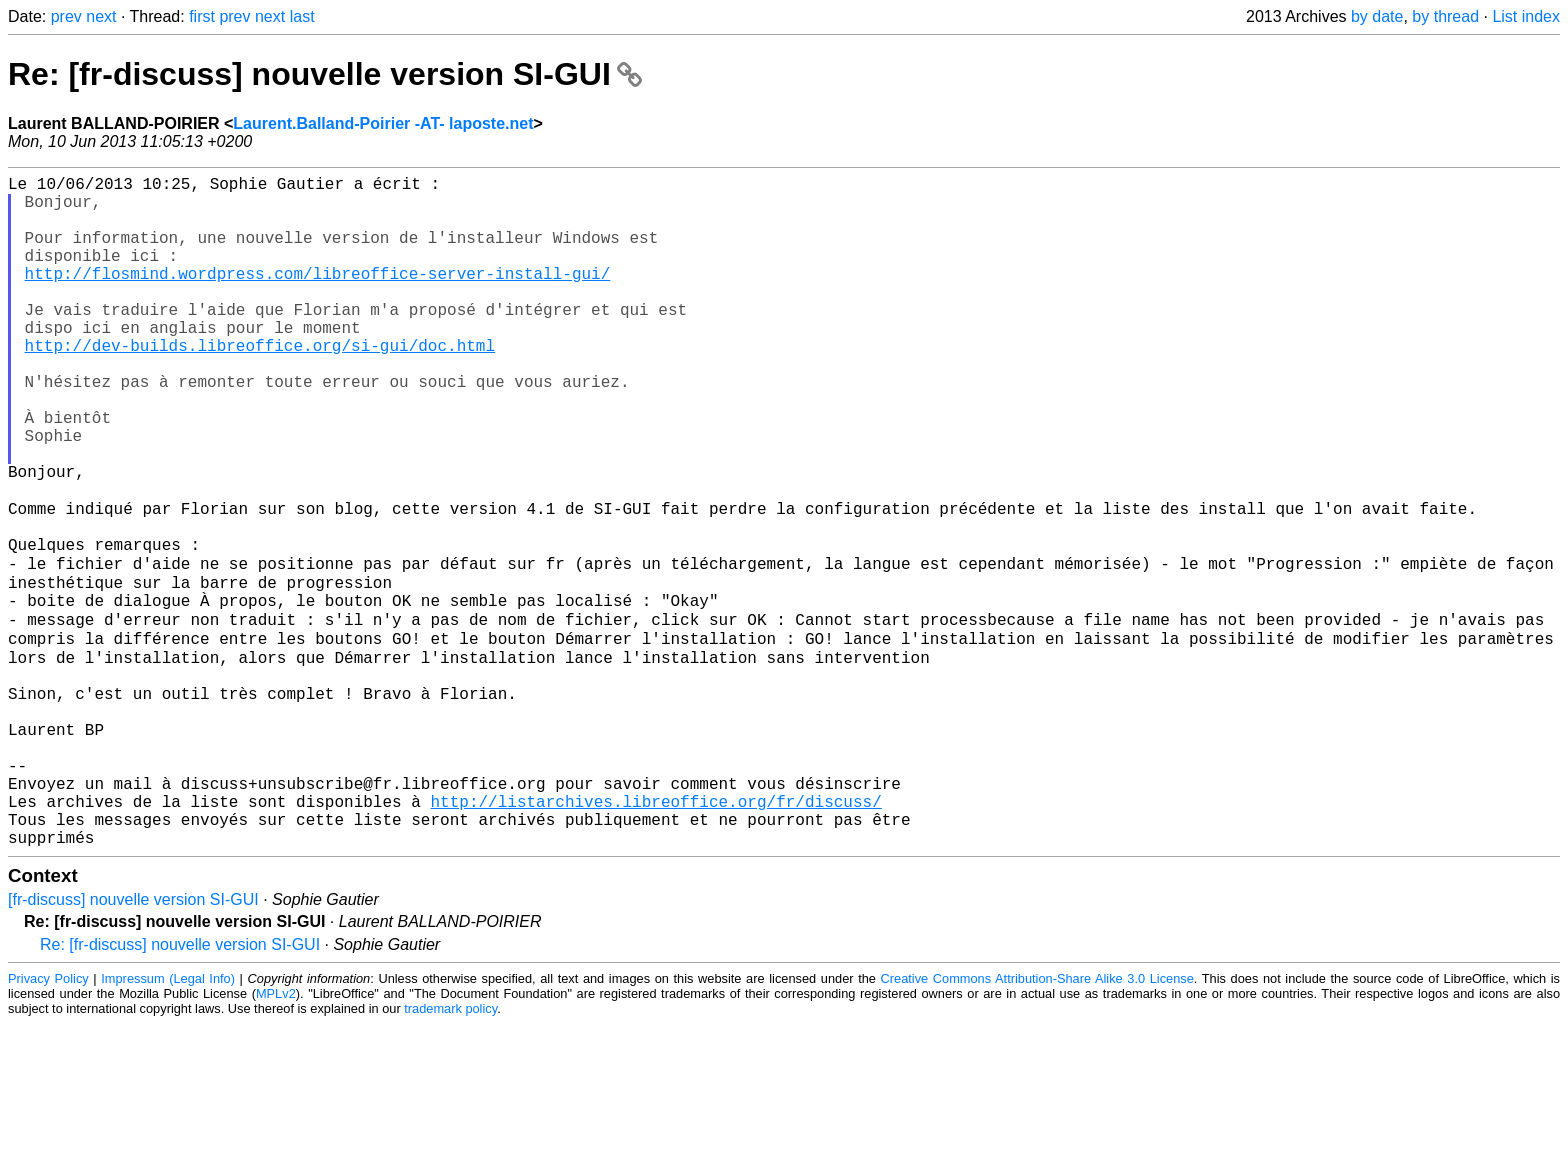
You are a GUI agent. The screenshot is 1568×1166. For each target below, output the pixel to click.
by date (1377, 16)
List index (1526, 16)
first (202, 16)
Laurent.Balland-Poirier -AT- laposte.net (383, 123)
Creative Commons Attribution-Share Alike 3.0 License (1037, 1120)
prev (66, 16)
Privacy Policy (48, 1120)
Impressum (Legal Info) (168, 1120)
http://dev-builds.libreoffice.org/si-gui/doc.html (260, 385)
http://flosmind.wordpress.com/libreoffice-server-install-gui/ (318, 297)
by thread (1445, 16)
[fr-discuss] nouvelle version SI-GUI (133, 1041)
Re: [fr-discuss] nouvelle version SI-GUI (325, 74)
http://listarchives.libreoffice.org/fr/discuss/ (655, 935)
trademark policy (450, 1150)
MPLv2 (276, 1135)
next (101, 16)
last (302, 16)
